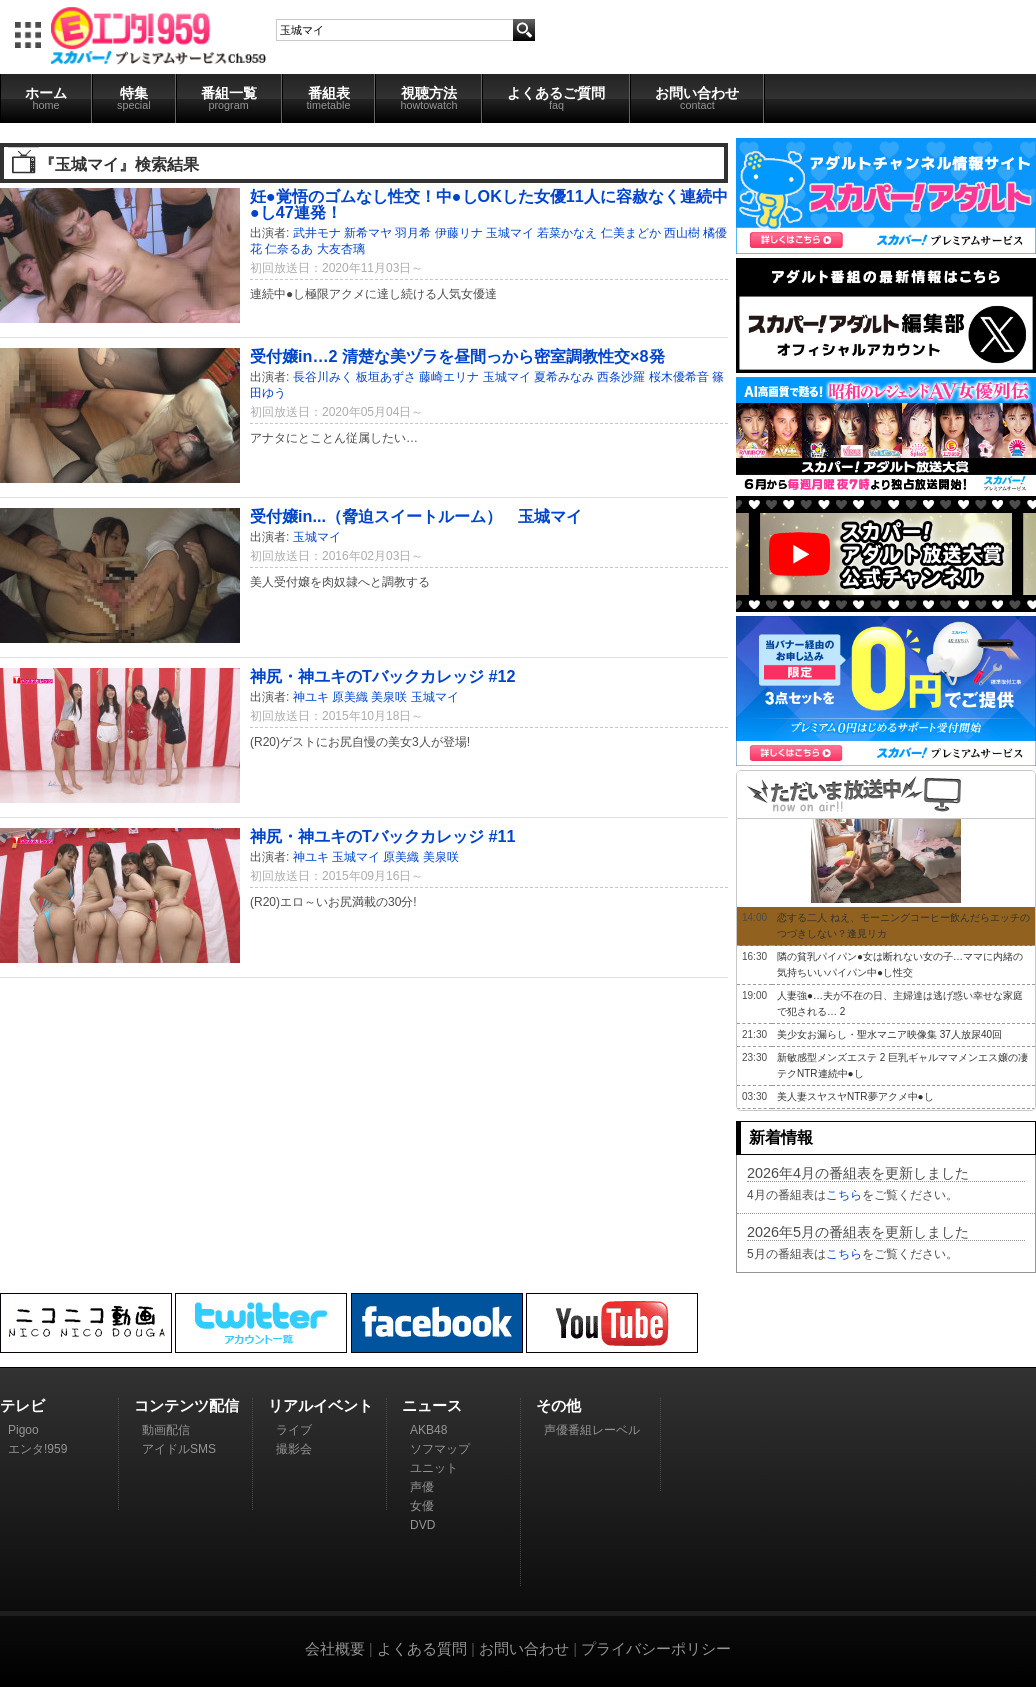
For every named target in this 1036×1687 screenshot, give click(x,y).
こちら (844, 1195)
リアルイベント (320, 1405)
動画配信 (166, 1430)
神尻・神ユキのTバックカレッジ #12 (382, 676)
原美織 (350, 697)
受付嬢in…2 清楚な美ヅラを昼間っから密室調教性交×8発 (457, 356)
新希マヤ (368, 233)
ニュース (432, 1405)
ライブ (294, 1430)
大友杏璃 (341, 249)
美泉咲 (389, 697)
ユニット (434, 1468)
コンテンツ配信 (186, 1405)
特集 (134, 98)
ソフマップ (440, 1449)
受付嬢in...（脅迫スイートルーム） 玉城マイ (416, 516)
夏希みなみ (564, 377)
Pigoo (23, 1430)
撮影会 (294, 1449)
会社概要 (335, 1648)
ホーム (46, 98)
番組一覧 (229, 98)
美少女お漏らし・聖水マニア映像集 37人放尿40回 (889, 1034)
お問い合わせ (697, 98)
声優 (422, 1487)
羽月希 (413, 233)
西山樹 (682, 233)
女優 (422, 1506)
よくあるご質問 (556, 98)
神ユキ (311, 697)
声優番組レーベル (592, 1430)
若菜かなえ (567, 233)
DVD (422, 1525)
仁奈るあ (289, 249)
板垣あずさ (386, 377)
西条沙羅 (621, 377)
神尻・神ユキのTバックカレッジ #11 (382, 836)
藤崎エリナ (449, 377)
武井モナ (317, 233)
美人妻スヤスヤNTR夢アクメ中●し (855, 1096)
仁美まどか (631, 233)
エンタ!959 (37, 1449)
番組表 (329, 98)
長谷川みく (323, 377)
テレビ (22, 1405)
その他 (558, 1405)
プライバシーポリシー (656, 1648)
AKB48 (428, 1430)
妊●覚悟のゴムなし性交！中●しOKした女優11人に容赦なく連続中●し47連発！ (489, 204)
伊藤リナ (459, 233)
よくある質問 (422, 1648)
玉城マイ (510, 233)
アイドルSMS (179, 1449)
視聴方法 (428, 98)
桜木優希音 (679, 377)
